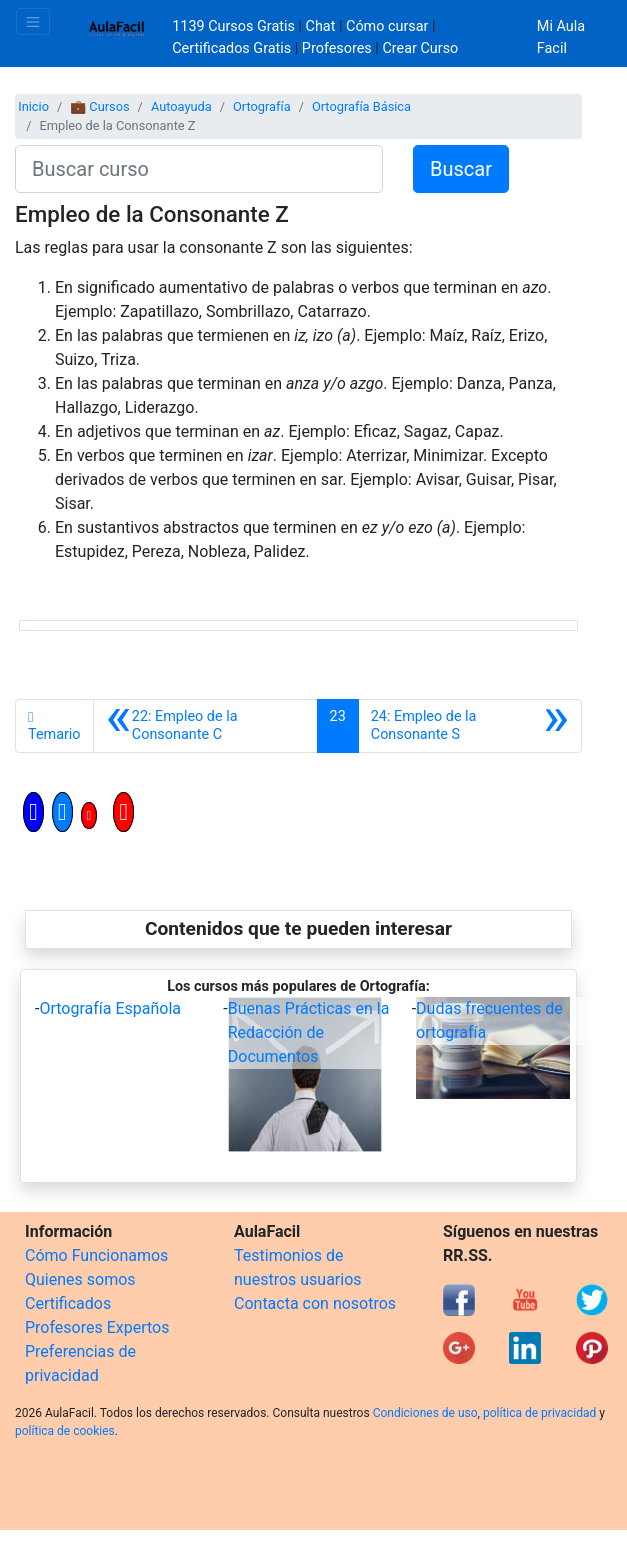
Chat (321, 26)
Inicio (33, 106)
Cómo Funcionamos (96, 1255)
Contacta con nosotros (315, 1303)
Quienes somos (80, 1279)
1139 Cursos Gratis (235, 26)
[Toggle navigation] (33, 21)
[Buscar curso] (199, 169)
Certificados (68, 1303)
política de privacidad (539, 1413)
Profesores (337, 48)
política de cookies (65, 1431)
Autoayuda (181, 106)
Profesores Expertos (97, 1327)
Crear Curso (420, 48)
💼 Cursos (99, 106)
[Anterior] (205, 726)
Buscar (461, 169)
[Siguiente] (470, 726)
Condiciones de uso (425, 1413)
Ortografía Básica (361, 106)
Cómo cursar (387, 26)
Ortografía (262, 106)
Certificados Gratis (231, 48)
